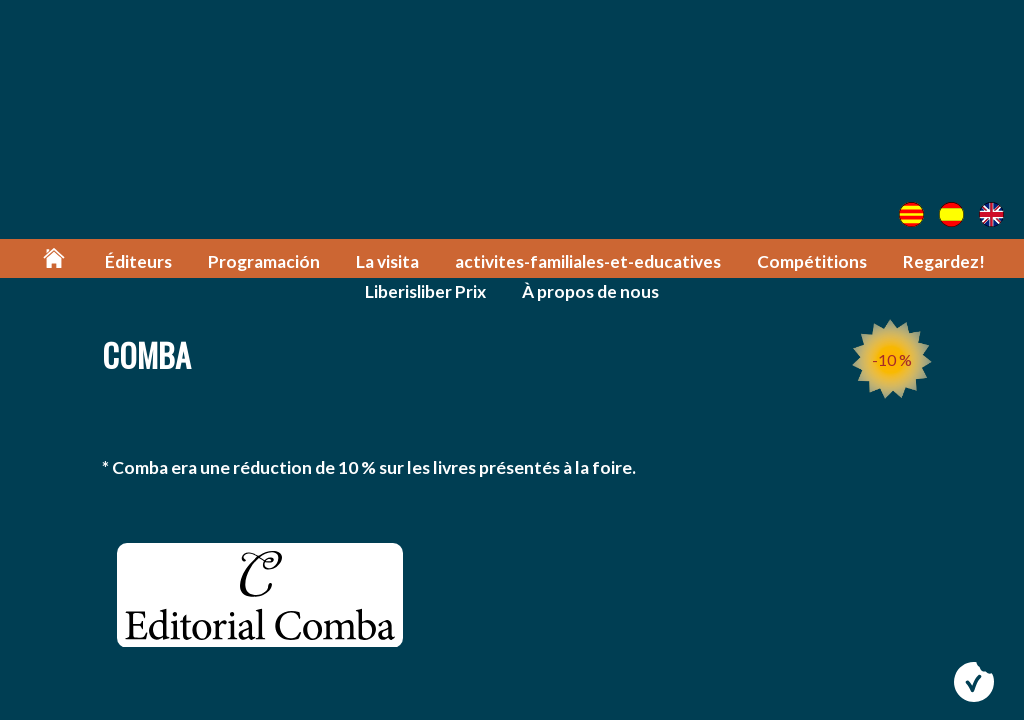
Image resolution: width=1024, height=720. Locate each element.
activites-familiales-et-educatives (588, 261)
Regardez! (944, 261)
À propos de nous (590, 291)
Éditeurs (138, 261)
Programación (264, 261)
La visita (387, 261)
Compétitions (812, 261)
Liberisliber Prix (425, 291)
